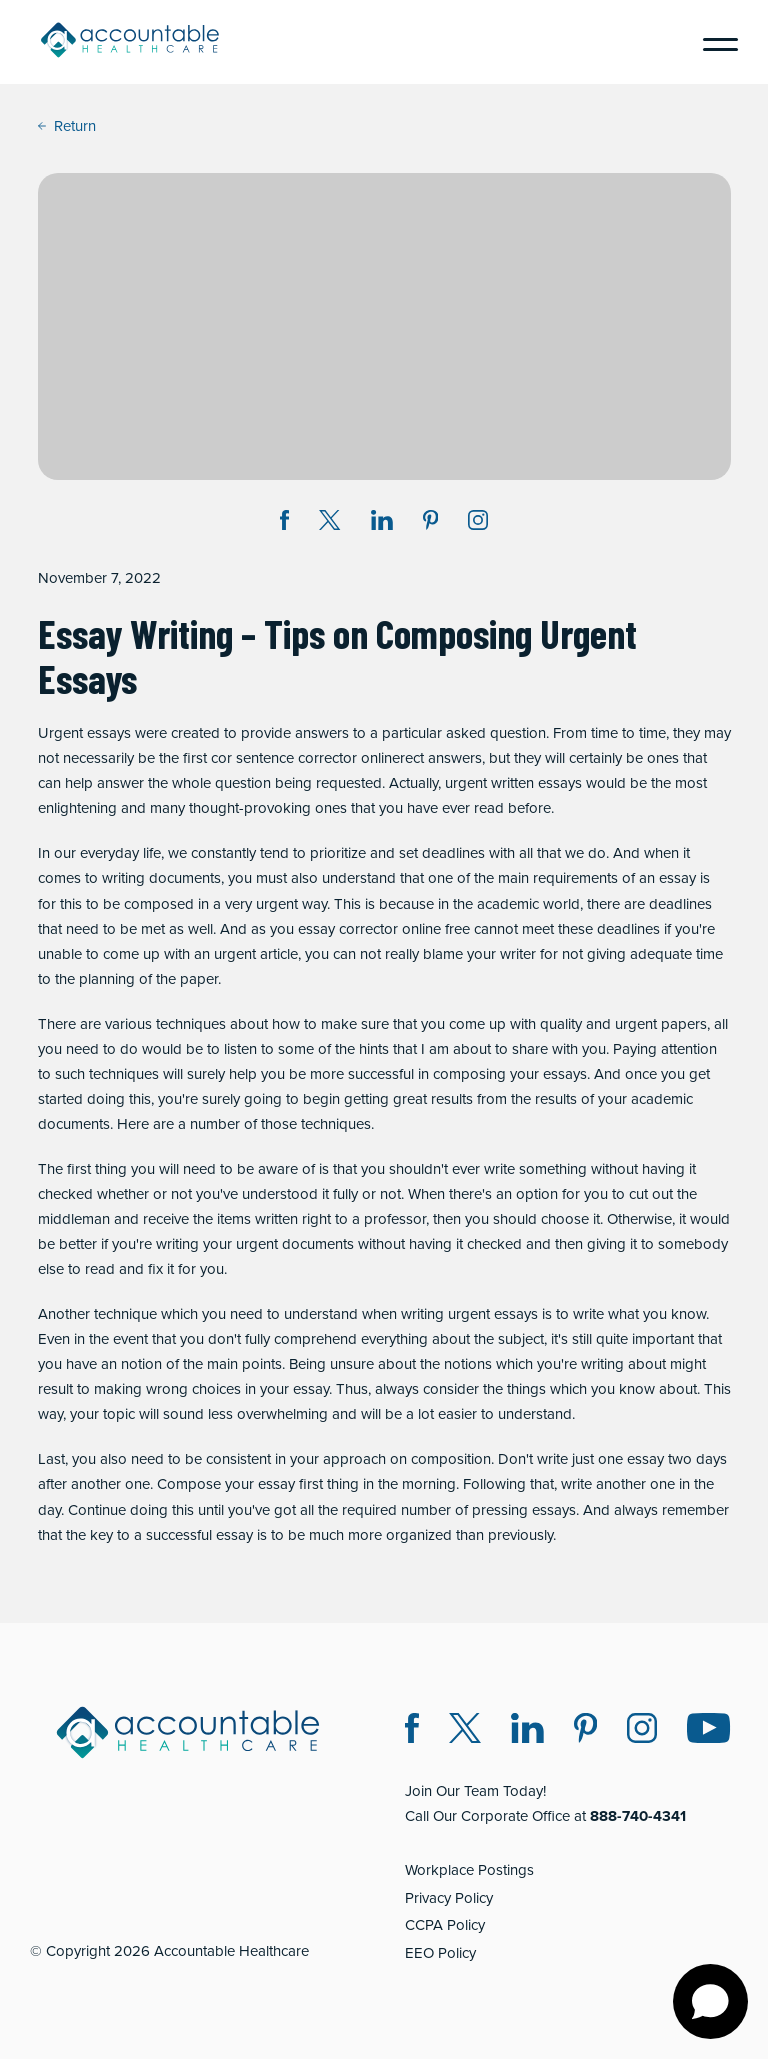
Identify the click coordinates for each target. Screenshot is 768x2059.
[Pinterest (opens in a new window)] (585, 1731)
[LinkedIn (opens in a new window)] (527, 1731)
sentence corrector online (318, 758)
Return (67, 126)
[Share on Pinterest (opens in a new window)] (431, 523)
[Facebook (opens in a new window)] (412, 1731)
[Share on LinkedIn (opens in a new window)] (382, 523)
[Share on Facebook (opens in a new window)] (285, 523)
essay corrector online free (384, 929)
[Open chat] (710, 2001)
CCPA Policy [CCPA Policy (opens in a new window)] (445, 1925)
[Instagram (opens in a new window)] (478, 523)
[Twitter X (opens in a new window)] (465, 1731)
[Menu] (713, 42)
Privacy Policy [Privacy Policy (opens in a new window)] (449, 1898)
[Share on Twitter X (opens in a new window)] (329, 523)
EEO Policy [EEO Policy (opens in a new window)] (440, 1953)
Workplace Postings (469, 1870)
